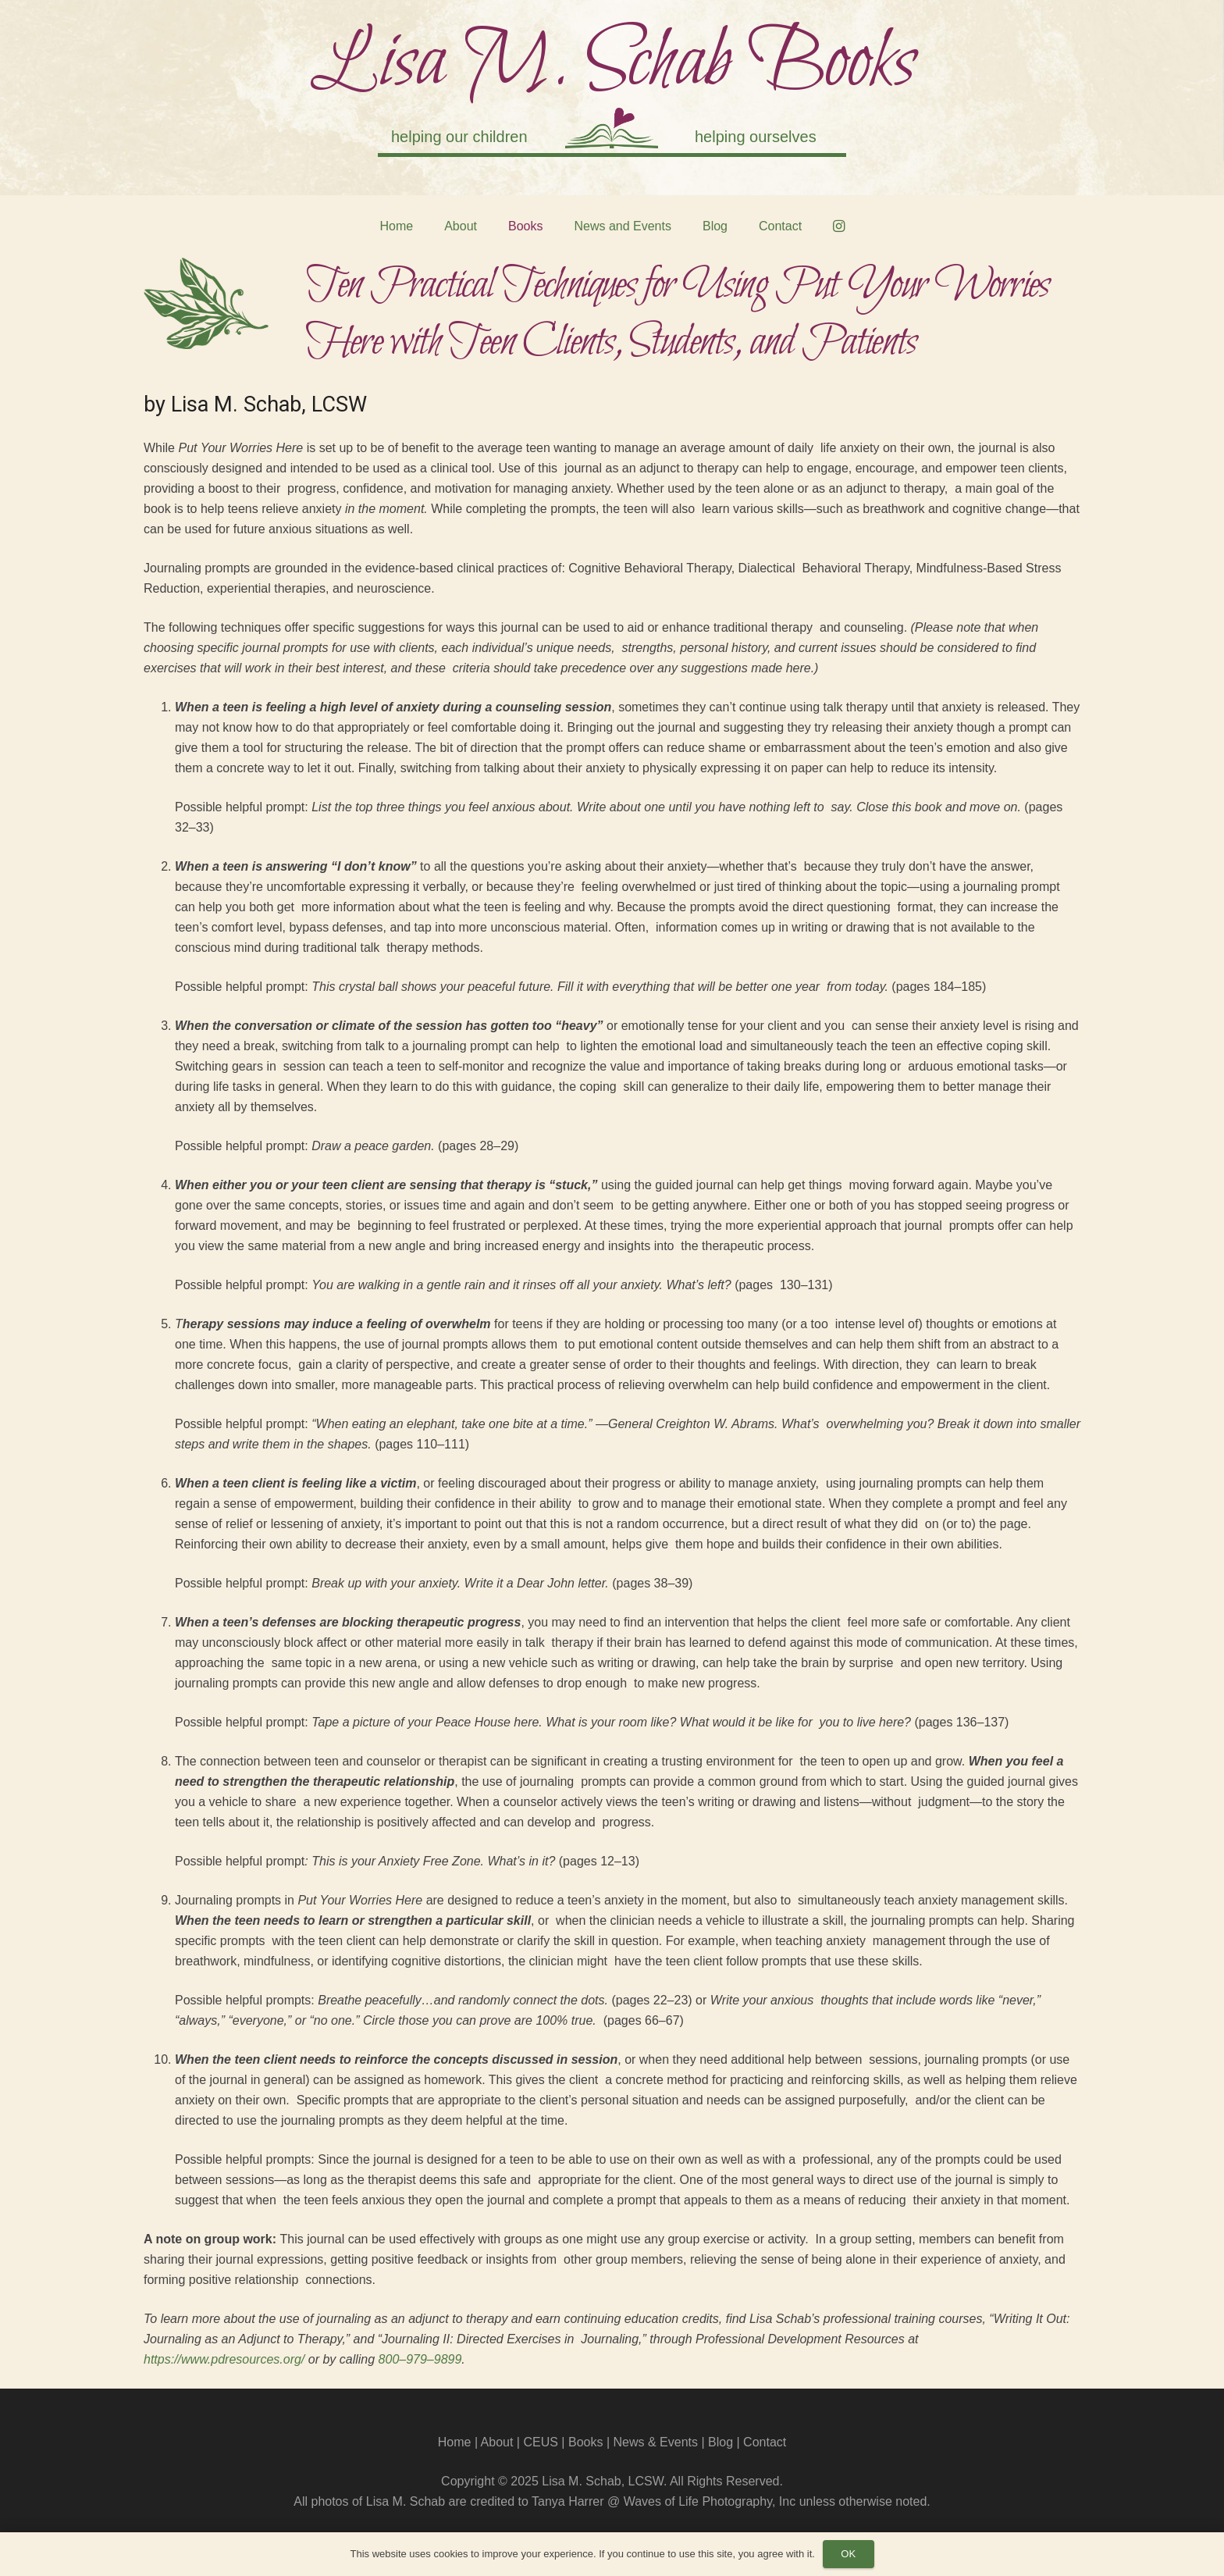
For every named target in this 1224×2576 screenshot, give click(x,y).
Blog (720, 2442)
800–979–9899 (420, 2359)
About (497, 2442)
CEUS (540, 2442)
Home (454, 2442)
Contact (764, 2442)
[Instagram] (838, 226)
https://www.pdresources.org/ (224, 2359)
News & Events (655, 2442)
